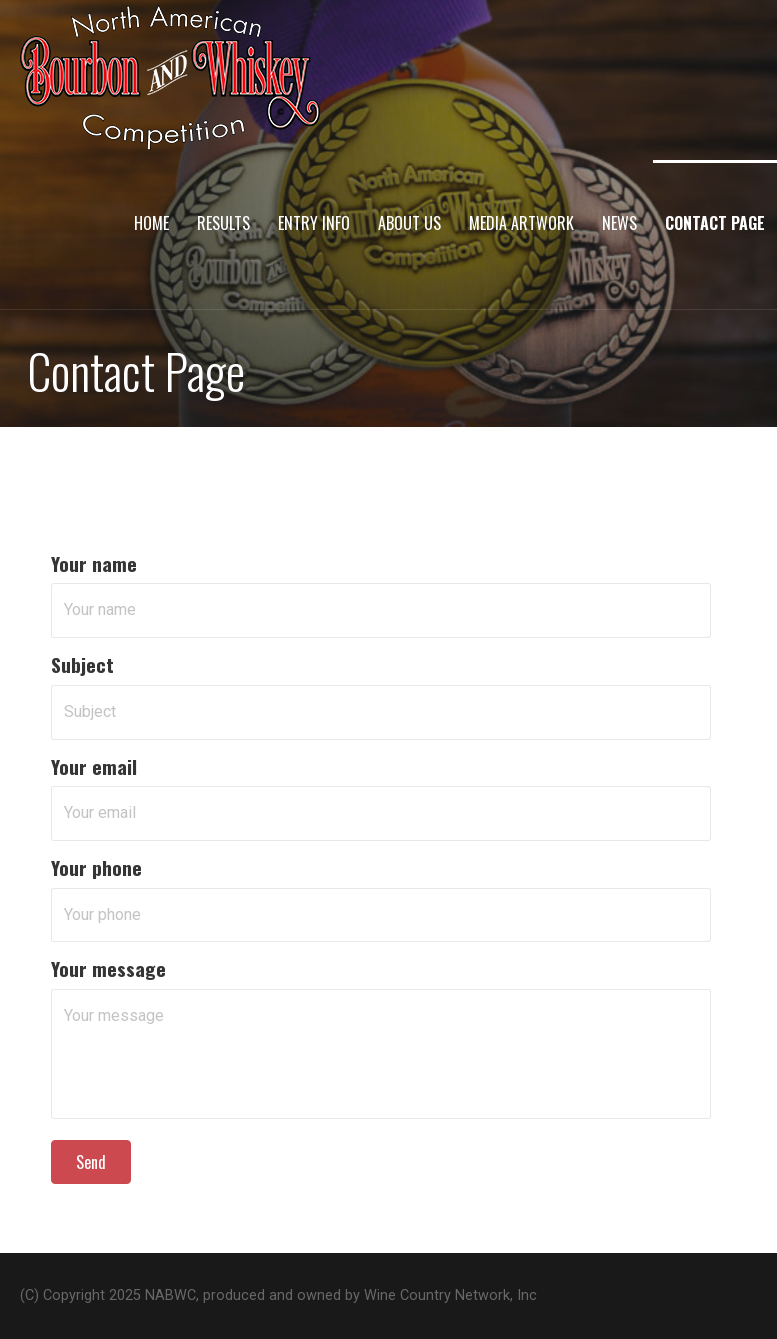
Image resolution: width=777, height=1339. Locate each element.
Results (223, 223)
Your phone (96, 867)
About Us (409, 223)
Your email (94, 766)
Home (151, 223)
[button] (91, 1162)
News (619, 223)
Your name (94, 563)
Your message (108, 968)
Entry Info (314, 223)
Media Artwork (521, 223)
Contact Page (715, 223)
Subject (82, 664)
